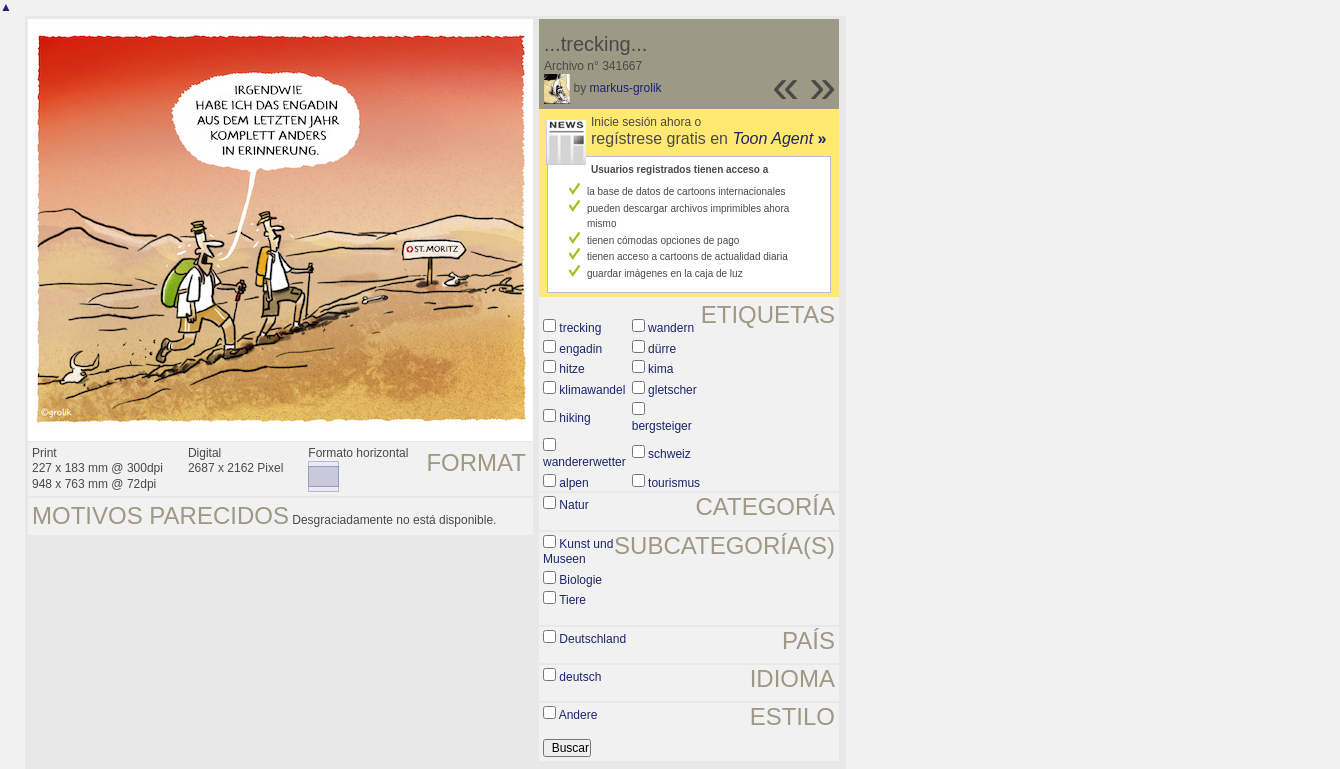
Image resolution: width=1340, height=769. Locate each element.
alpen (573, 483)
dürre (662, 349)
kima (660, 369)
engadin (580, 349)
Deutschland (592, 639)
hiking (574, 418)
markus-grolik (626, 88)
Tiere (572, 600)
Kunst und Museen (578, 552)
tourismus (674, 483)
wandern (671, 328)
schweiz (669, 454)
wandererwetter (584, 462)
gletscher (672, 390)
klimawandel (592, 390)
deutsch (580, 677)
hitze (571, 369)
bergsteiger (662, 426)
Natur (573, 505)
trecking (580, 328)
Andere (578, 715)
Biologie (580, 580)
